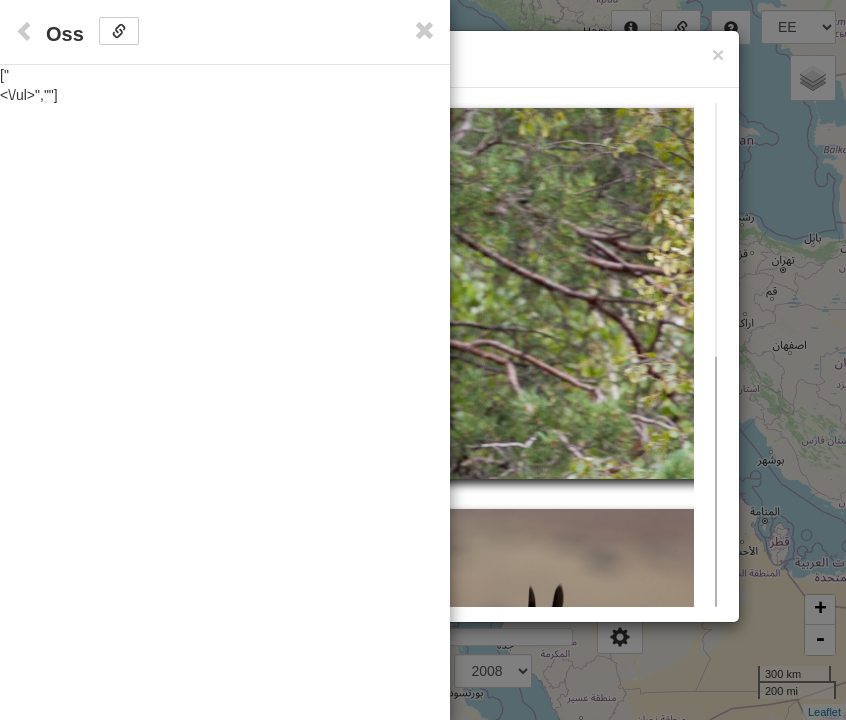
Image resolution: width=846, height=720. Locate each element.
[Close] (718, 54)
